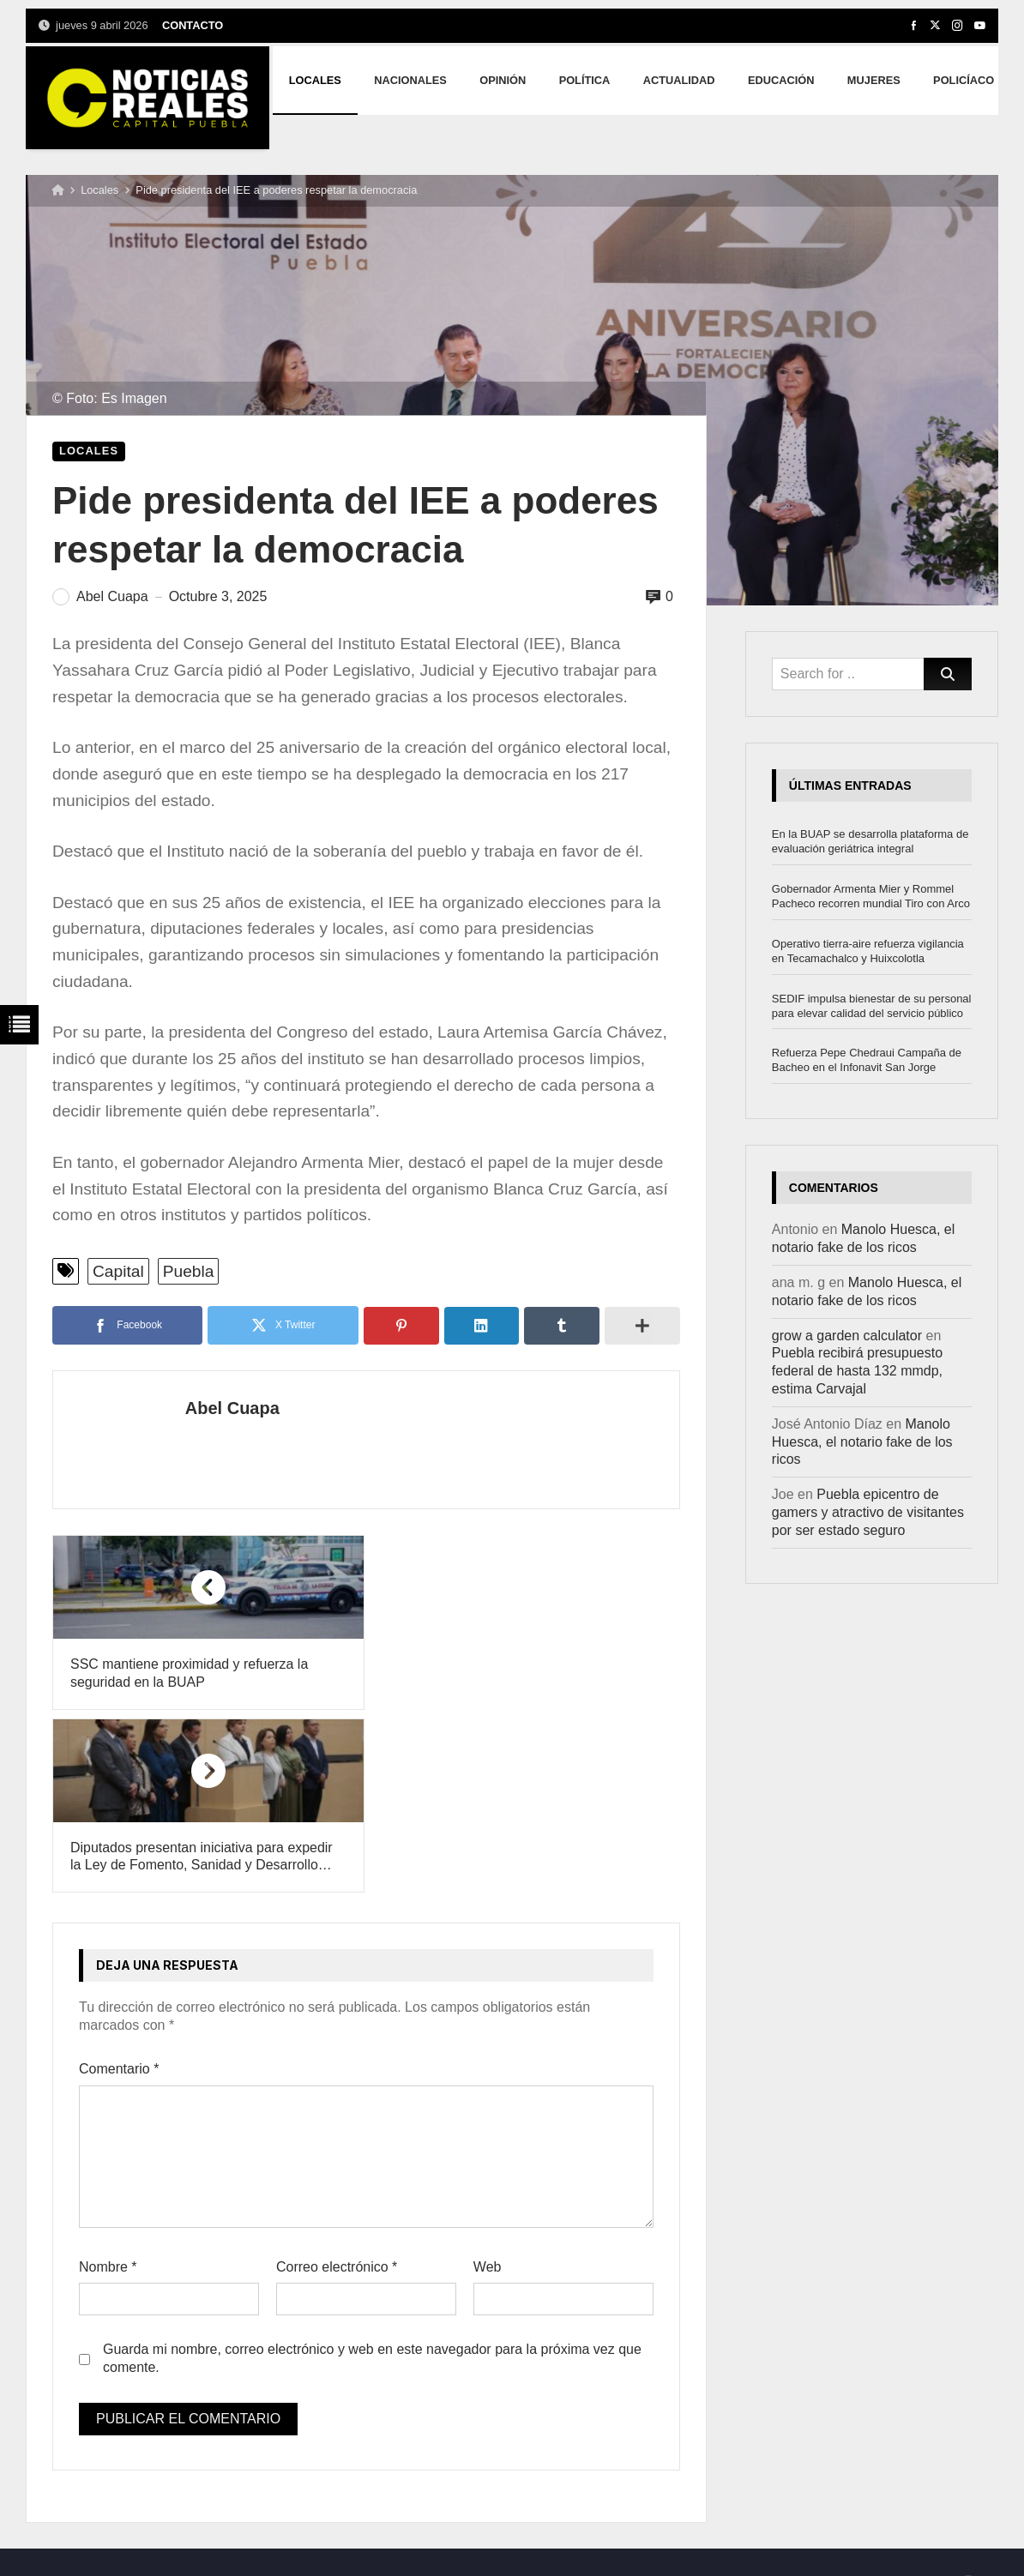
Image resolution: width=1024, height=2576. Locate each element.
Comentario (119, 1886)
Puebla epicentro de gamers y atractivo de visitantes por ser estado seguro (868, 1512)
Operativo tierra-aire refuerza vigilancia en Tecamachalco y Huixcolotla (868, 951)
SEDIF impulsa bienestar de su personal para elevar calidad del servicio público (872, 1006)
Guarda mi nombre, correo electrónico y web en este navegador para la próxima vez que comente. (372, 2175)
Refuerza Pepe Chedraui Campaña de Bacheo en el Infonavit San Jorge (866, 1060)
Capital (118, 1271)
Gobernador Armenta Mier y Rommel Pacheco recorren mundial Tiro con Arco (871, 896)
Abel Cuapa (229, 1408)
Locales (99, 190)
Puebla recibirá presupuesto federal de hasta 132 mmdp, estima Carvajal (857, 1370)
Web (487, 2083)
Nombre (108, 2083)
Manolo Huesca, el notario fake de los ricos (862, 1442)
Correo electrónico (336, 2083)
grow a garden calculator (847, 1335)
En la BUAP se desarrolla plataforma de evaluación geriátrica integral (870, 841)
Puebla (188, 1271)
